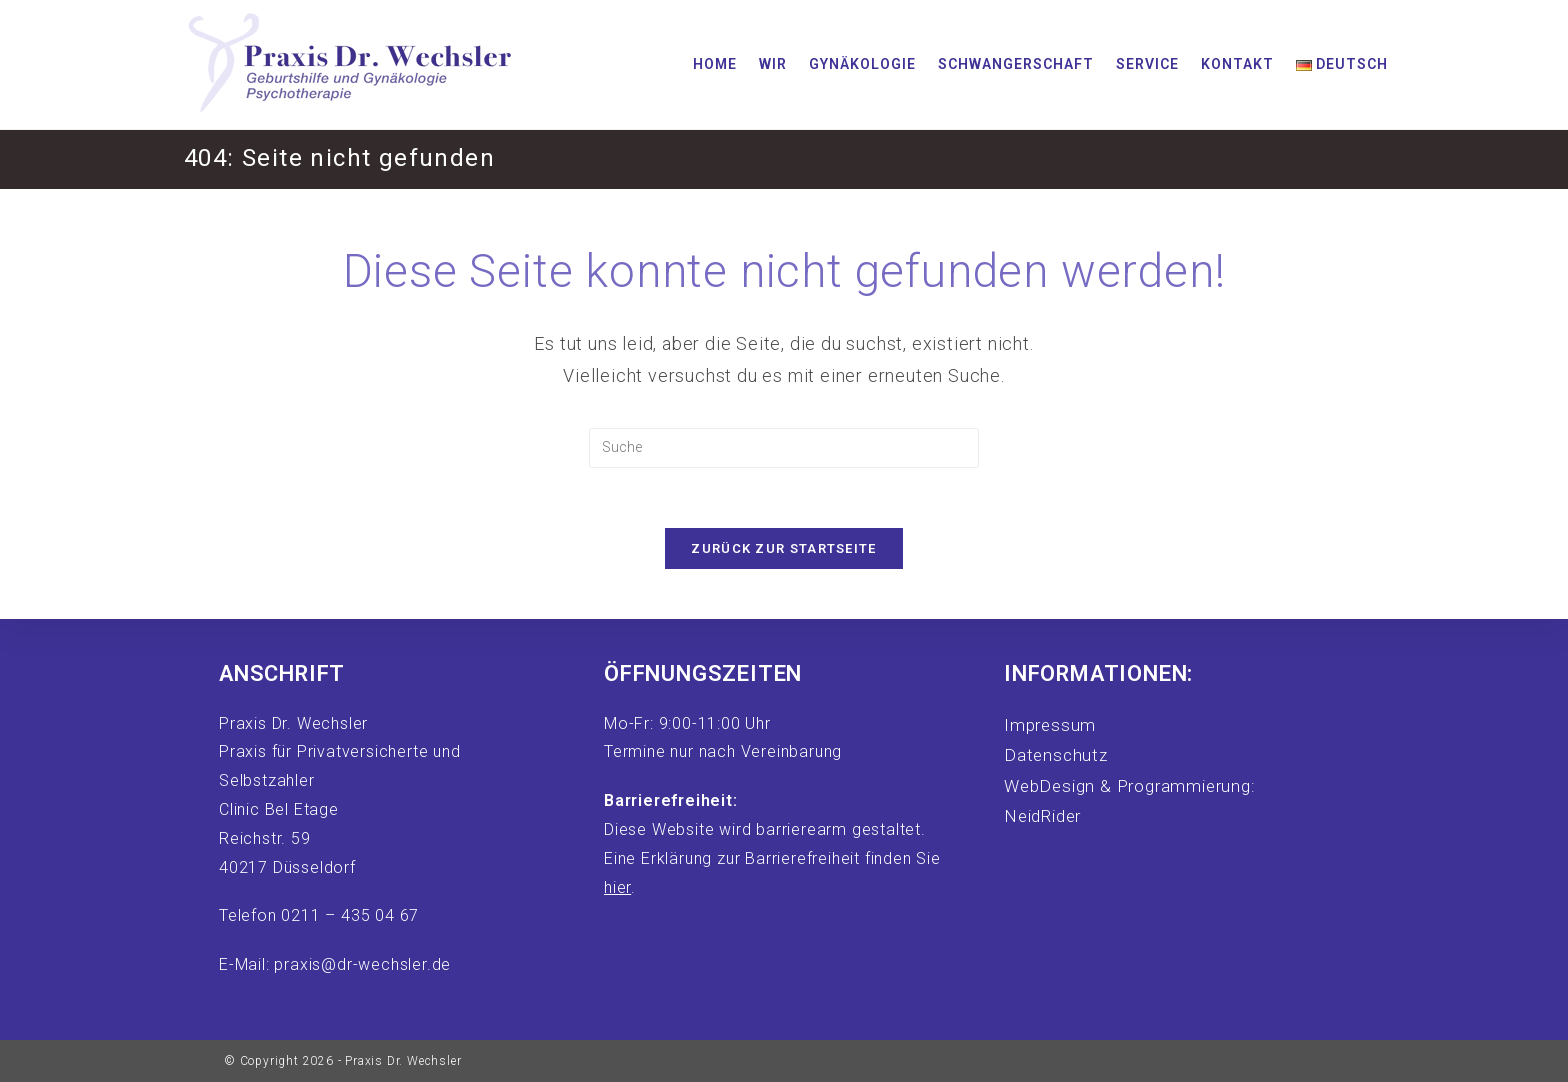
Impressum (1050, 725)
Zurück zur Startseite (783, 548)
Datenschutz (1056, 755)
